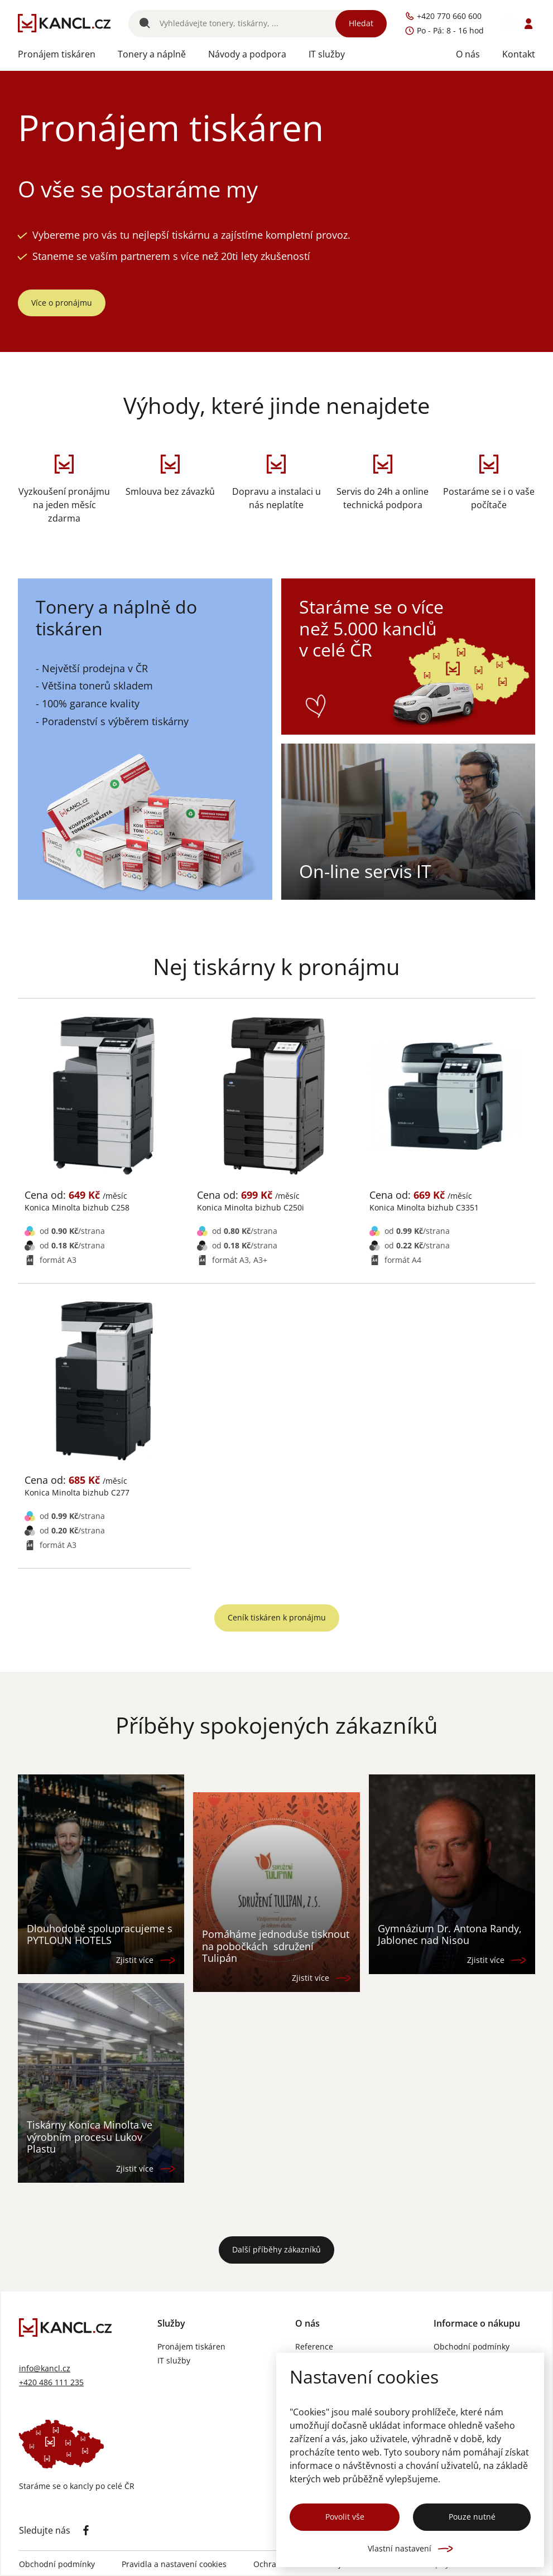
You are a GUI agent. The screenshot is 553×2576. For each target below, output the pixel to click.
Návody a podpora (247, 54)
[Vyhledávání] (257, 23)
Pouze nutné (472, 2516)
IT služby (327, 54)
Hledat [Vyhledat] (361, 23)
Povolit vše (344, 2516)
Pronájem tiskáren (56, 54)
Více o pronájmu (61, 302)
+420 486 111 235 (51, 2382)
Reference (314, 2347)
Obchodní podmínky (471, 2347)
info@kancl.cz (44, 2369)
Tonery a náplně (152, 54)
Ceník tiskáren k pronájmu (277, 1617)
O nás (468, 54)
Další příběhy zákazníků (276, 2249)
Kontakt (518, 54)
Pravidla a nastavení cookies (174, 2564)
